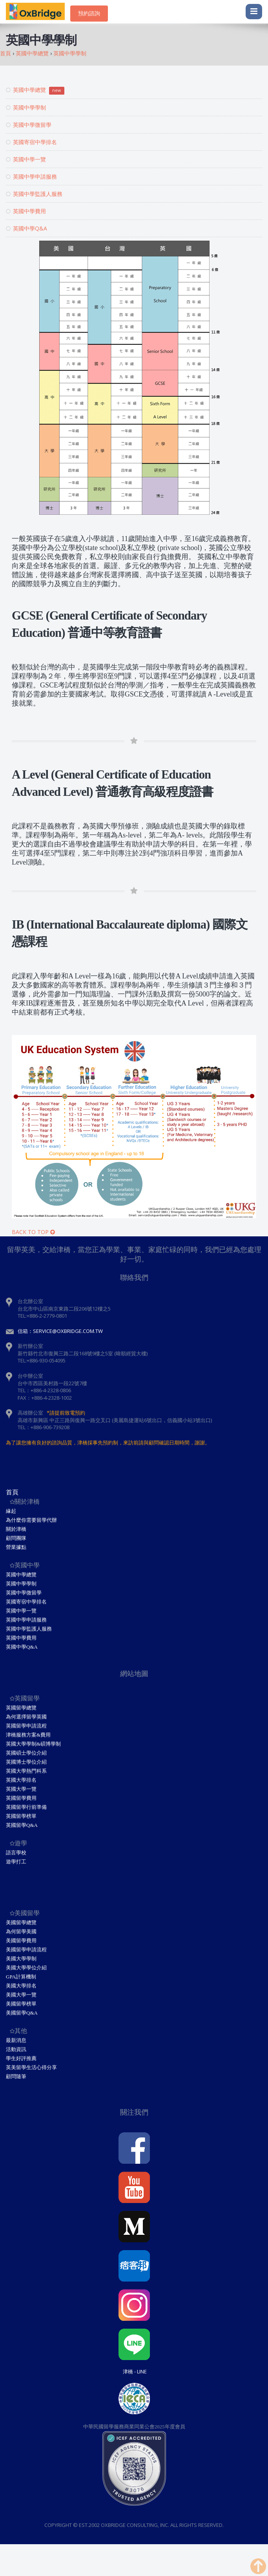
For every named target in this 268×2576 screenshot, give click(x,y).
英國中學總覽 (35, 90)
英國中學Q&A (26, 228)
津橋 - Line (135, 2371)
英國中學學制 (26, 107)
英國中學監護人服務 (34, 193)
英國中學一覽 (26, 159)
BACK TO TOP (33, 1232)
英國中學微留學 (28, 124)
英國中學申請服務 (31, 176)
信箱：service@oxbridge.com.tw (60, 1331)
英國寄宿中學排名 (31, 142)
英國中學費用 (26, 211)
